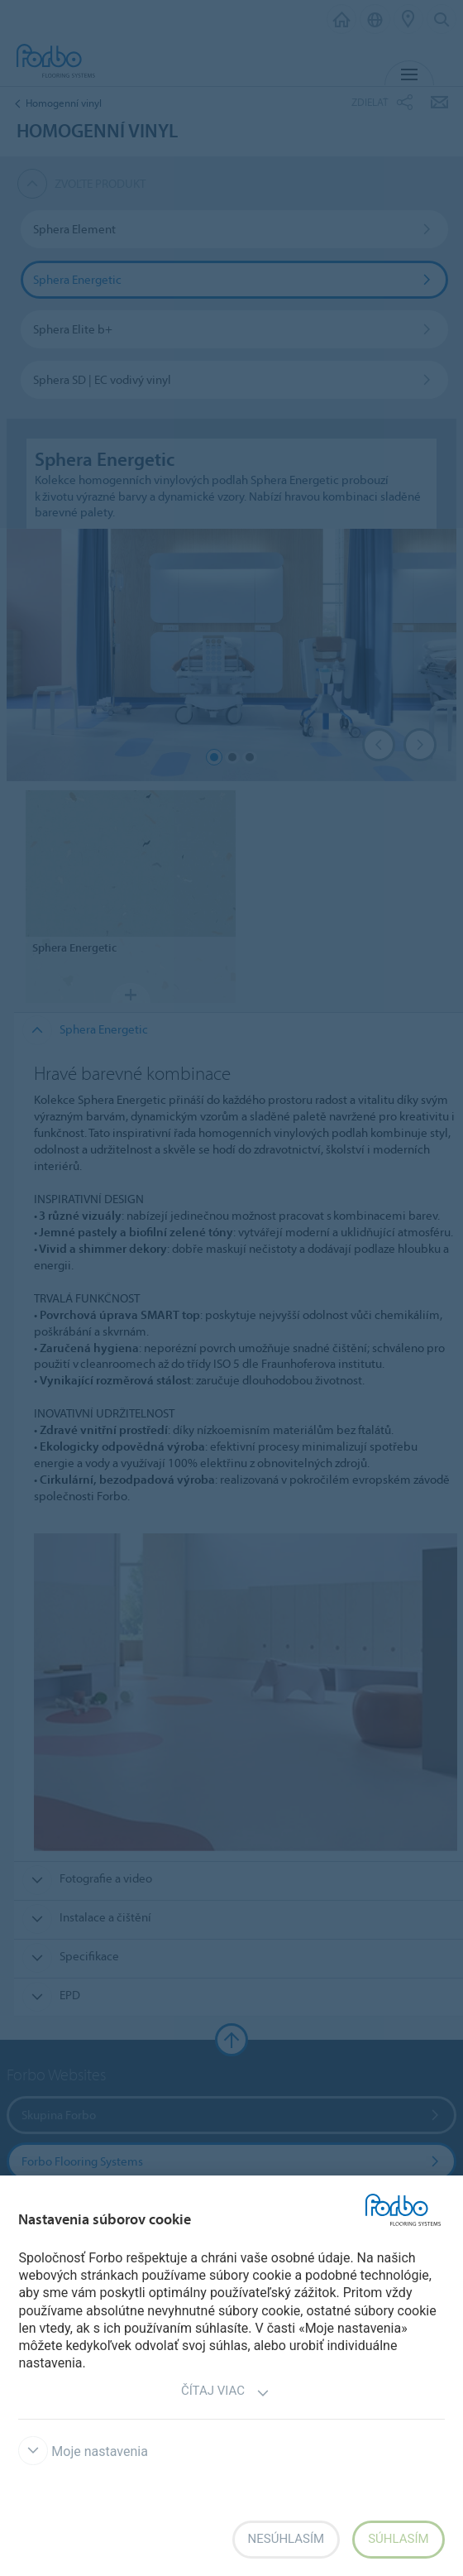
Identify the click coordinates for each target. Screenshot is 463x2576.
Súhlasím (398, 2538)
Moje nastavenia (83, 2451)
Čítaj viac (225, 2392)
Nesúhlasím (286, 2538)
